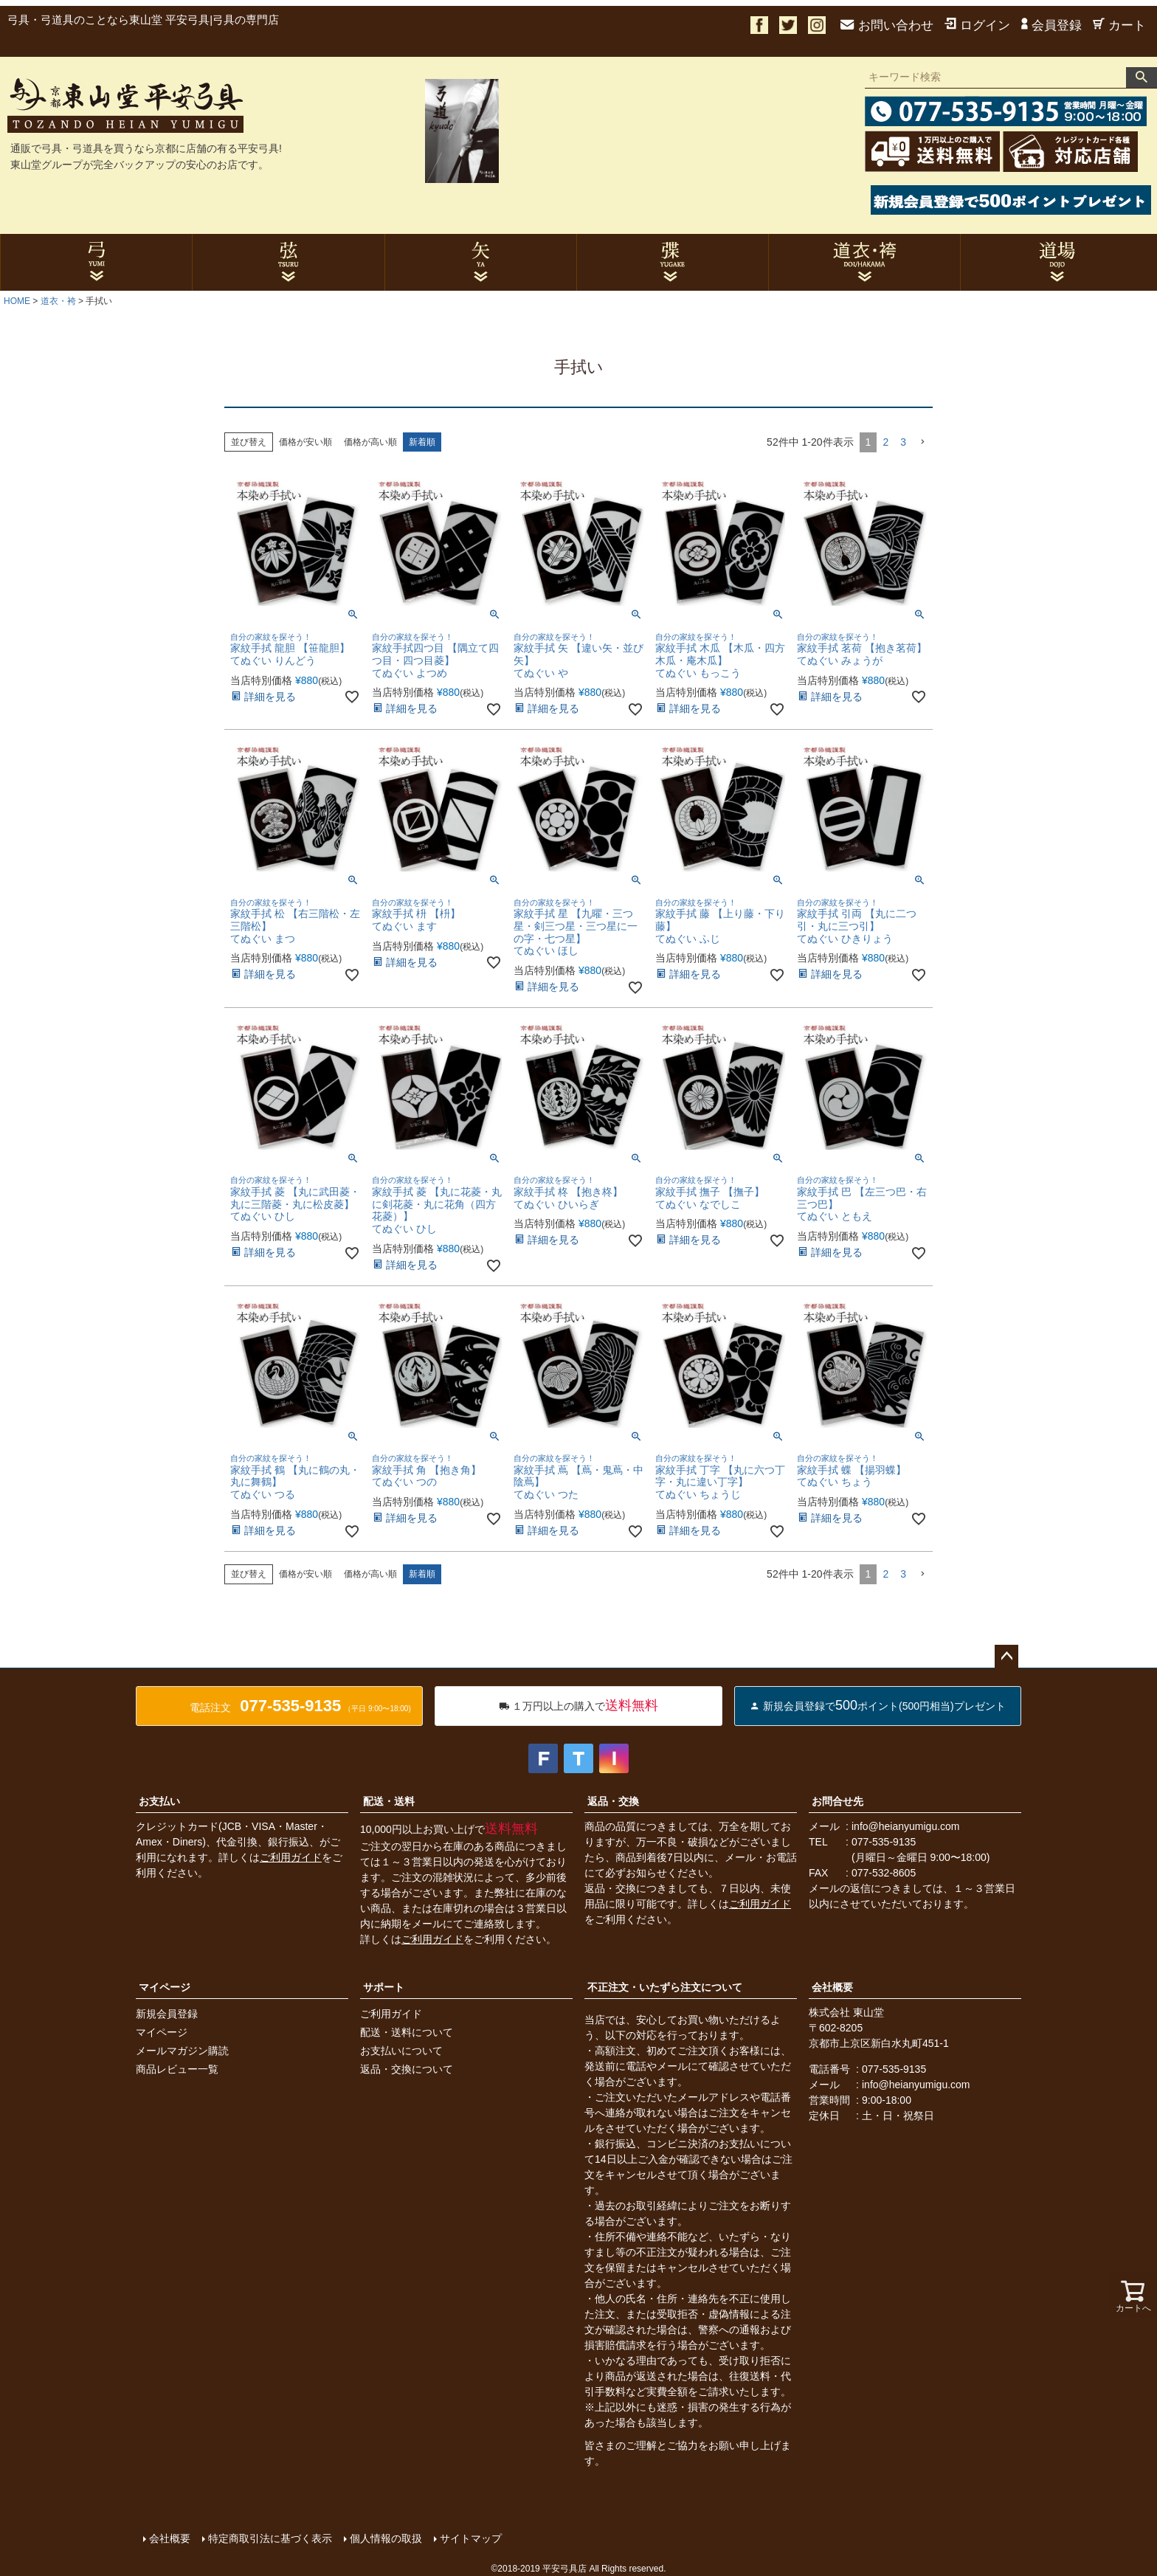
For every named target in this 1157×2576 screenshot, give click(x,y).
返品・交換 (613, 1801)
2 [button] (885, 442)
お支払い (159, 1801)
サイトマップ (469, 2537)
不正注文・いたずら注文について (664, 1987)
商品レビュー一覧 (177, 2069)
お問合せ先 (837, 1801)
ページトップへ (1006, 1656)
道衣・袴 (58, 301)
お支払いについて (401, 2051)
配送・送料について (406, 2032)
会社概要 (832, 1987)
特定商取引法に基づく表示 (269, 2537)
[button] (922, 442)
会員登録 (1051, 25)
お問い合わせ (886, 25)
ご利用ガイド (291, 1857)
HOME (17, 301)
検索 (1141, 77)
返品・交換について (406, 2069)
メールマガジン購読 (182, 2051)
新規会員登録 (167, 2014)
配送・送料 (389, 1801)
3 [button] (903, 442)
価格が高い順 (370, 442)
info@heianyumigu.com (906, 1826)
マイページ (164, 1987)
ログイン (977, 25)
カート (1119, 25)
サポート (383, 1987)
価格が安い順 (305, 442)
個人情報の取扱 (384, 2537)
